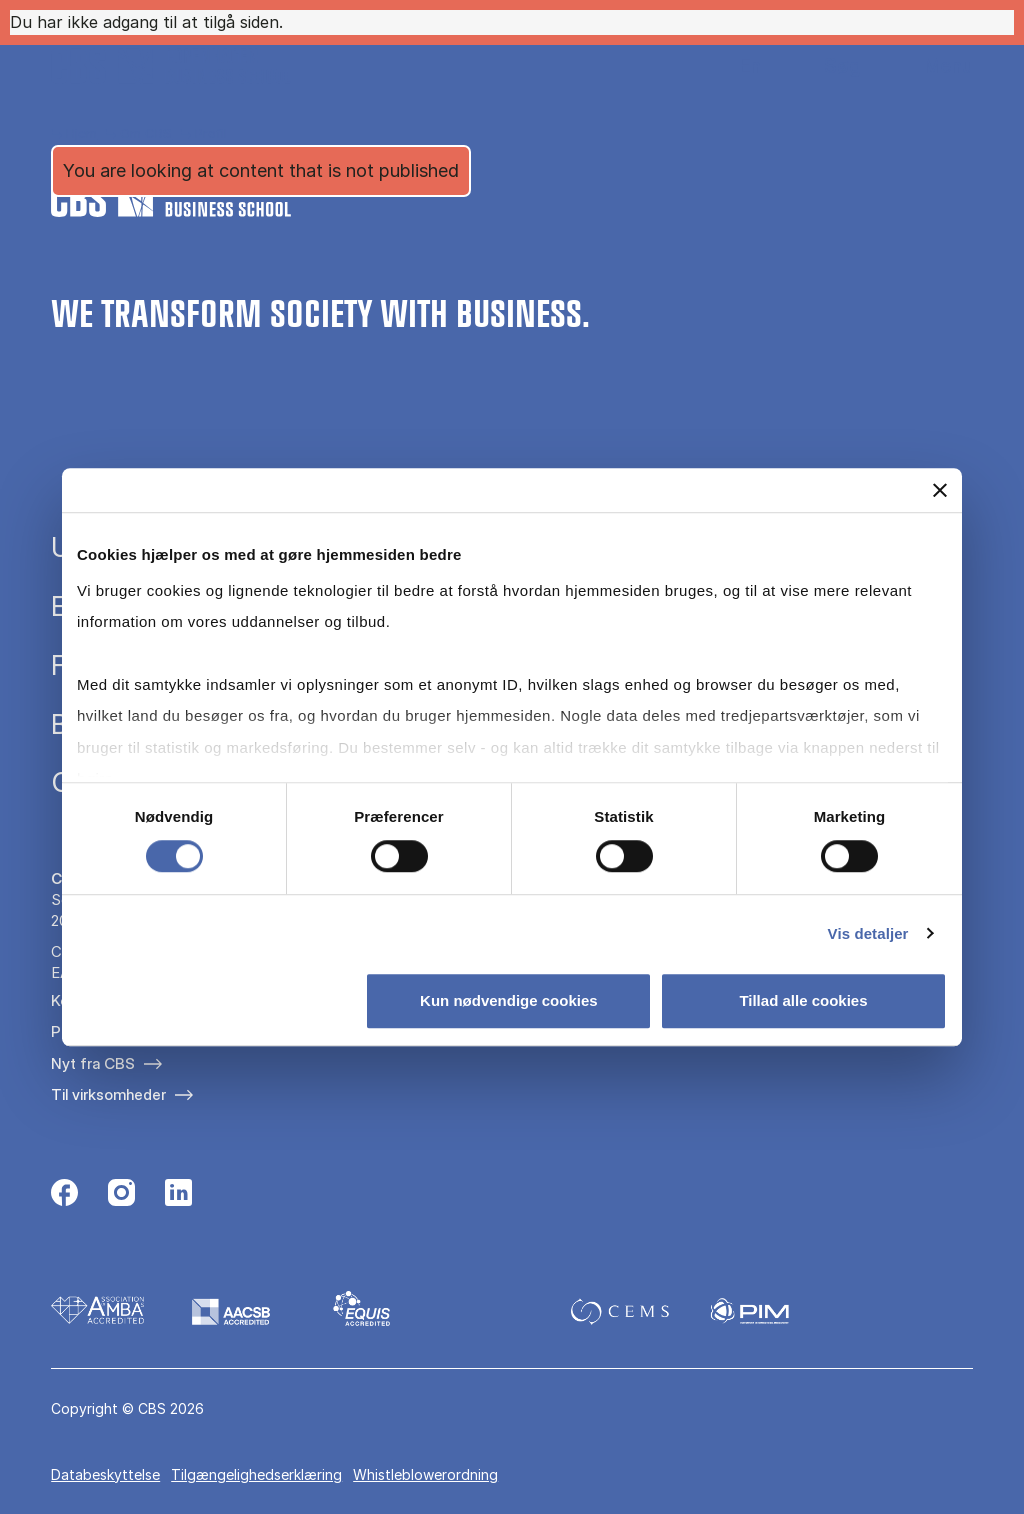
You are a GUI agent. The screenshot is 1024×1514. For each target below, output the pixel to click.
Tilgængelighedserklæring (256, 1474)
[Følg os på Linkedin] (178, 1195)
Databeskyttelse (105, 1474)
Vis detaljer (868, 933)
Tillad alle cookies (803, 1000)
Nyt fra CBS (93, 1063)
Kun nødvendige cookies (509, 1000)
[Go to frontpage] (171, 66)
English (734, 66)
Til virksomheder (108, 1094)
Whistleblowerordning (425, 1474)
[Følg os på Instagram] (121, 1195)
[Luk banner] (940, 490)
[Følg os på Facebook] (64, 1195)
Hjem (81, 133)
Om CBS (146, 133)
